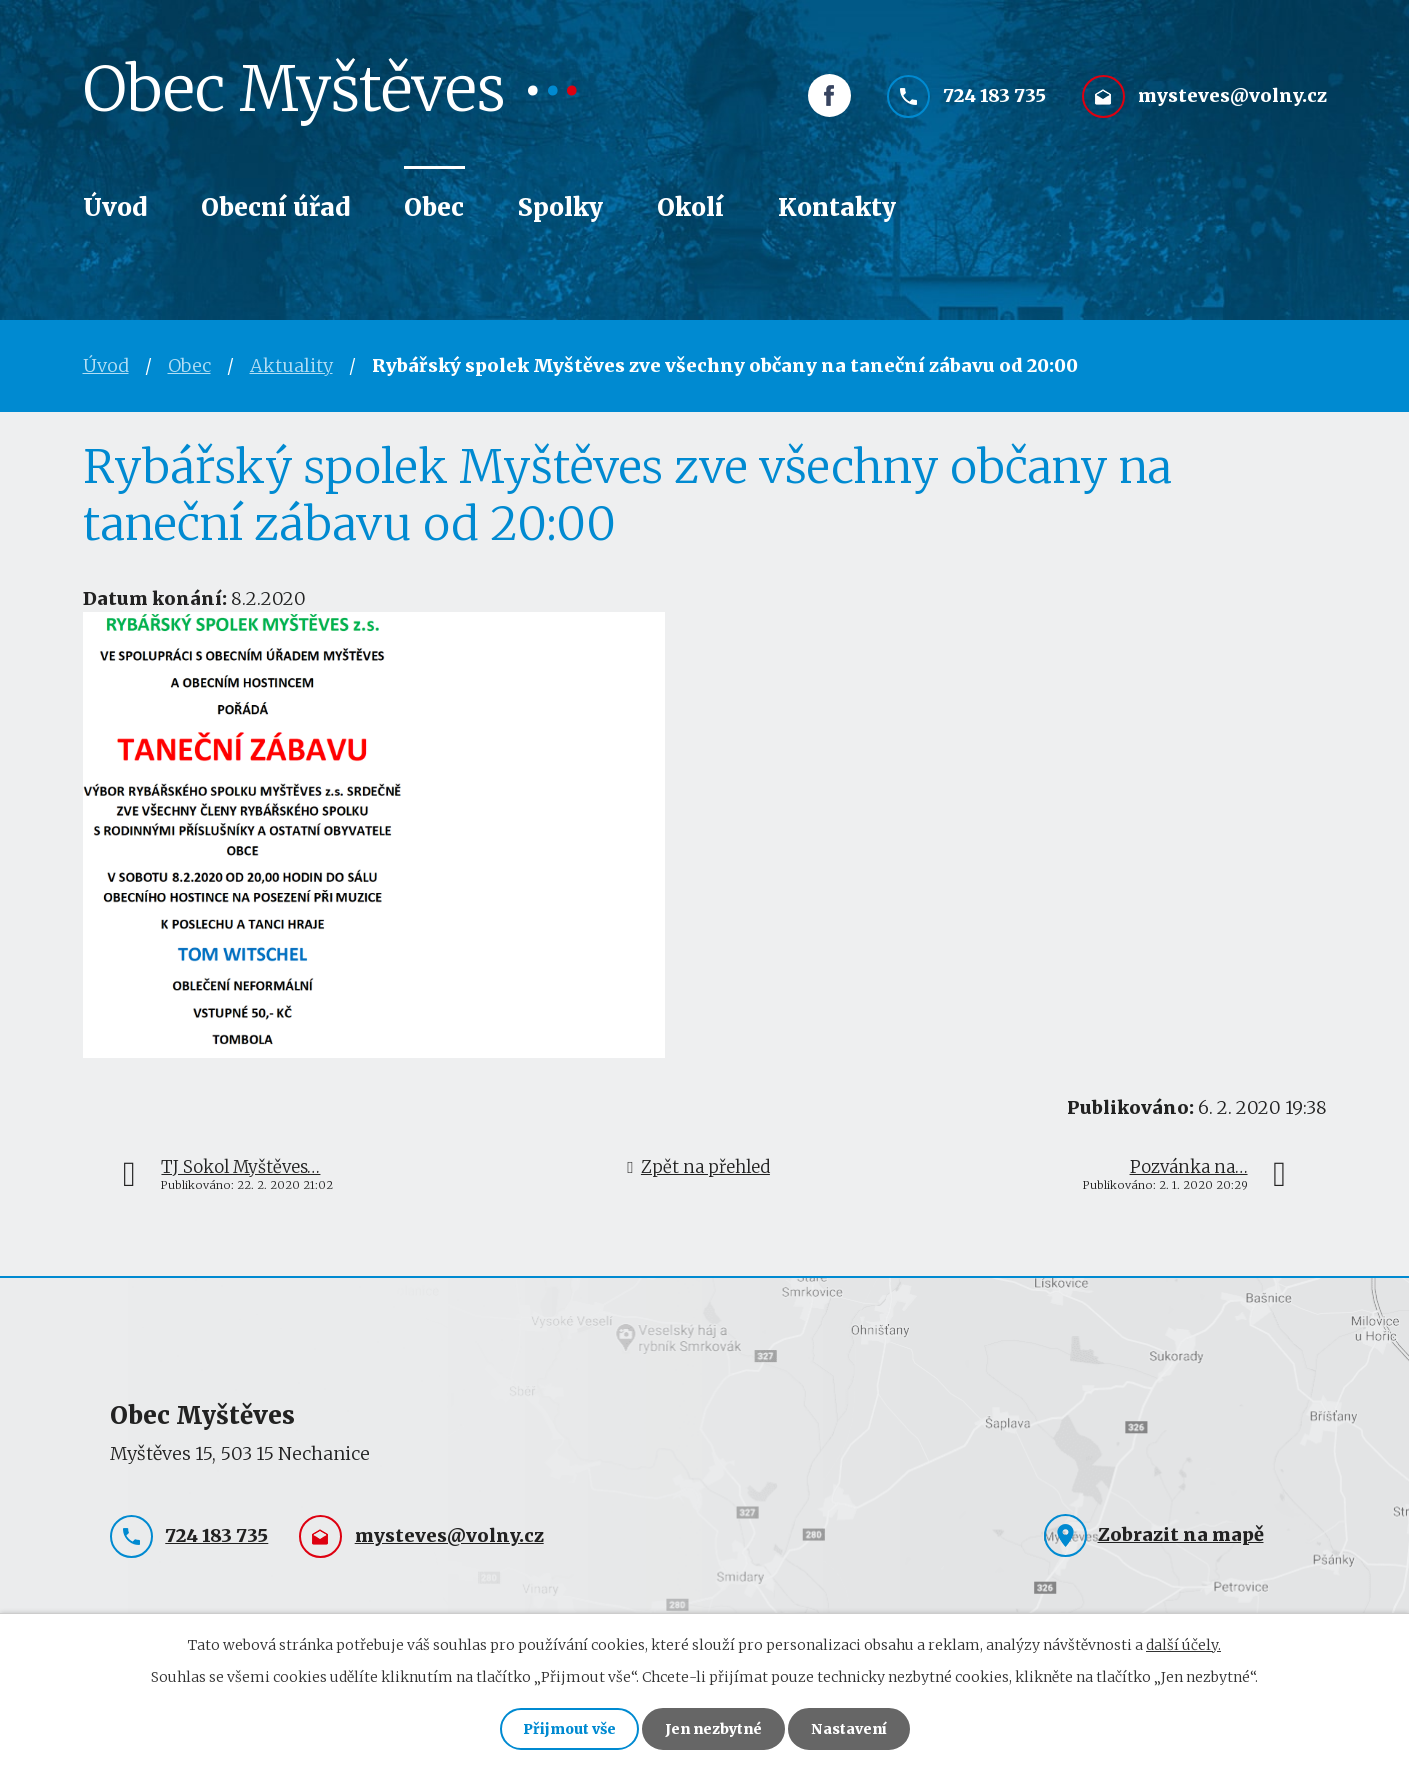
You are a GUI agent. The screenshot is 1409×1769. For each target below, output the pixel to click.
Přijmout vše (569, 1729)
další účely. (1183, 1645)
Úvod (115, 207)
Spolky (560, 207)
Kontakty (837, 207)
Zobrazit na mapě (1181, 1534)
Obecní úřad (275, 207)
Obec (434, 207)
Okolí (690, 207)
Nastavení (849, 1729)
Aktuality (291, 365)
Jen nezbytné (713, 1729)
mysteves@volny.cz (1232, 97)
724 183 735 (994, 97)
